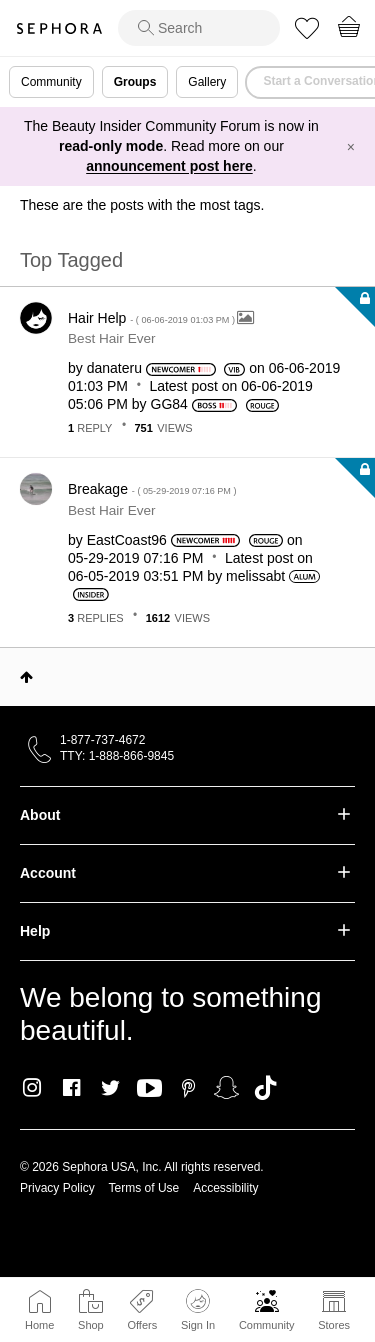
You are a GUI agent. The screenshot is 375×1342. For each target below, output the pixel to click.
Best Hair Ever (112, 338)
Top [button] (26, 677)
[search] (199, 28)
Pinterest (188, 1088)
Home (39, 1325)
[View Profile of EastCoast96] (127, 540)
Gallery (207, 82)
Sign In (198, 1310)
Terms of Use (144, 1188)
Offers (142, 1325)
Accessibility (225, 1188)
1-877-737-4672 (102, 740)
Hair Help (152, 318)
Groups (135, 82)
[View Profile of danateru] (114, 368)
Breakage (152, 489)
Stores (334, 1325)
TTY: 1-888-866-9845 (117, 756)
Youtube (149, 1089)
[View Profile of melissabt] (255, 576)
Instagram (32, 1088)
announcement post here (169, 166)
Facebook (71, 1088)
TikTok (265, 1088)
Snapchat (226, 1088)
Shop (91, 1325)
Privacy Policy (57, 1188)
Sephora (59, 28)
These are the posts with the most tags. (142, 205)
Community (267, 1325)
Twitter (110, 1088)
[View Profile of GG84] (169, 404)
